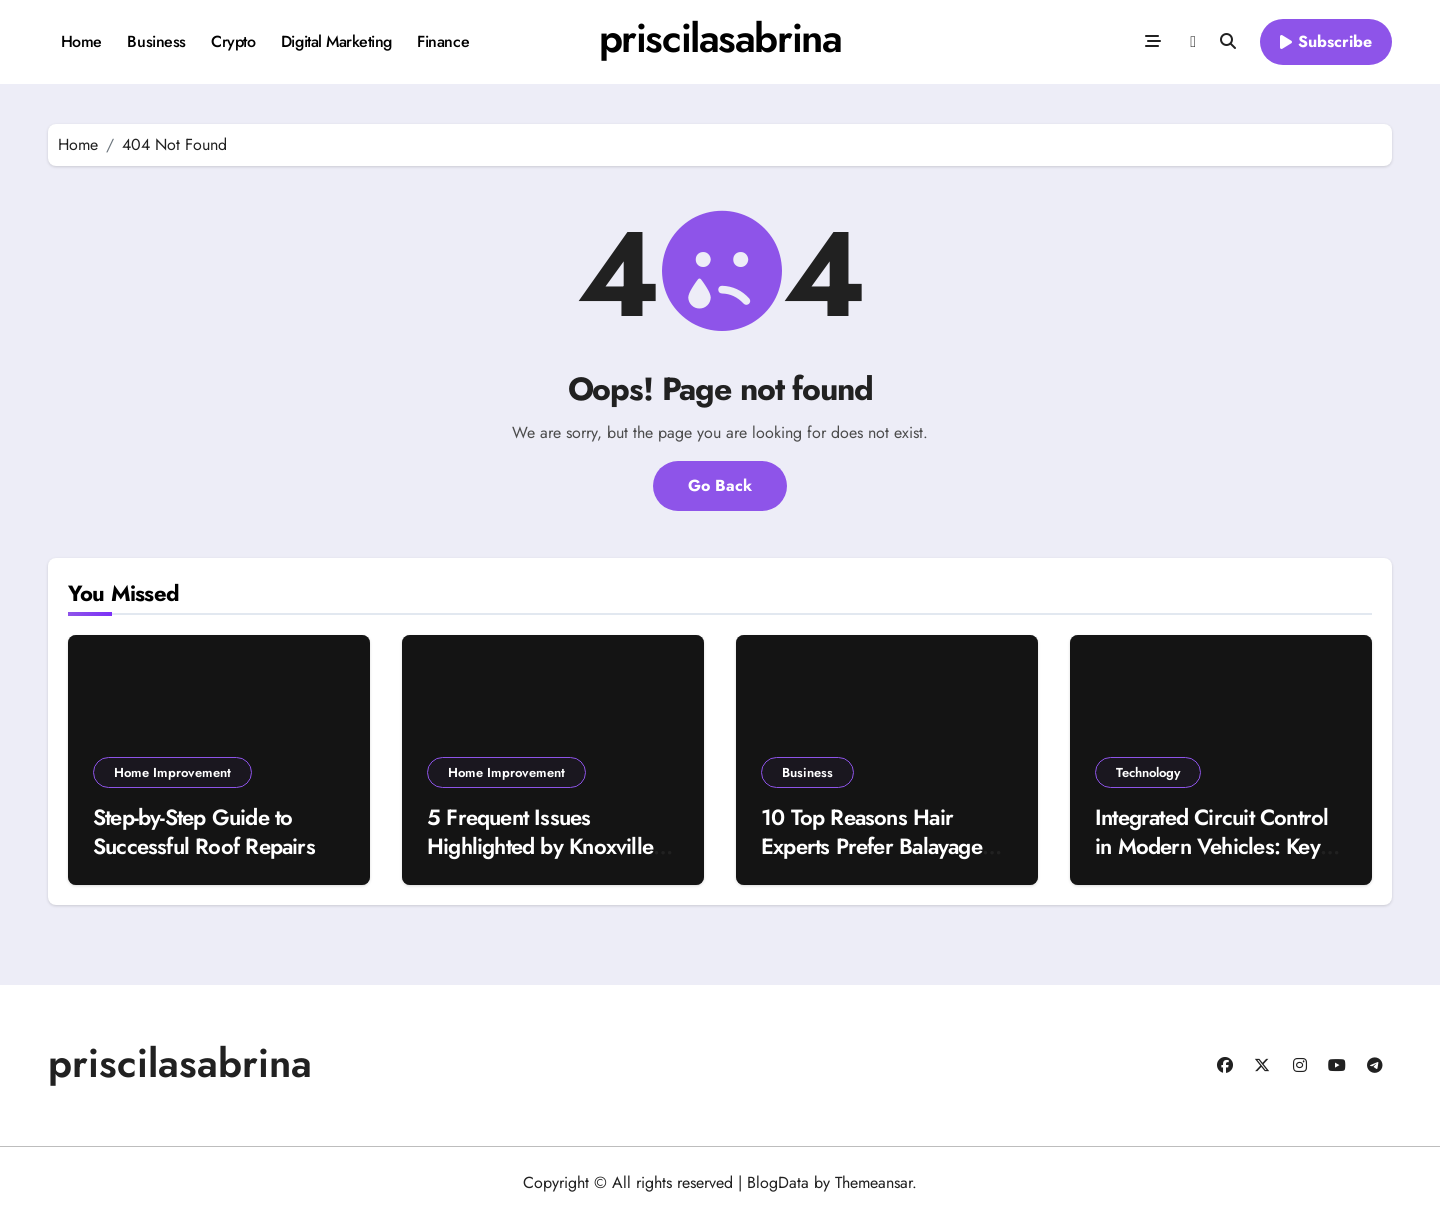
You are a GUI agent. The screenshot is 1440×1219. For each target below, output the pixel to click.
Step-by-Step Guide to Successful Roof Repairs (204, 831)
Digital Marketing (336, 41)
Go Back (720, 485)
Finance (443, 41)
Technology (1148, 772)
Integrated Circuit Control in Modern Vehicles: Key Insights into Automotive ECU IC (1211, 860)
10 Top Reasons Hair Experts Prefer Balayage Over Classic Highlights (871, 845)
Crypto (233, 41)
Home (81, 41)
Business (156, 41)
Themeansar (873, 1182)
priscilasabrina (720, 38)
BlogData (778, 1182)
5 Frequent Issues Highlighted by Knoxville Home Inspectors (540, 845)
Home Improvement (172, 772)
